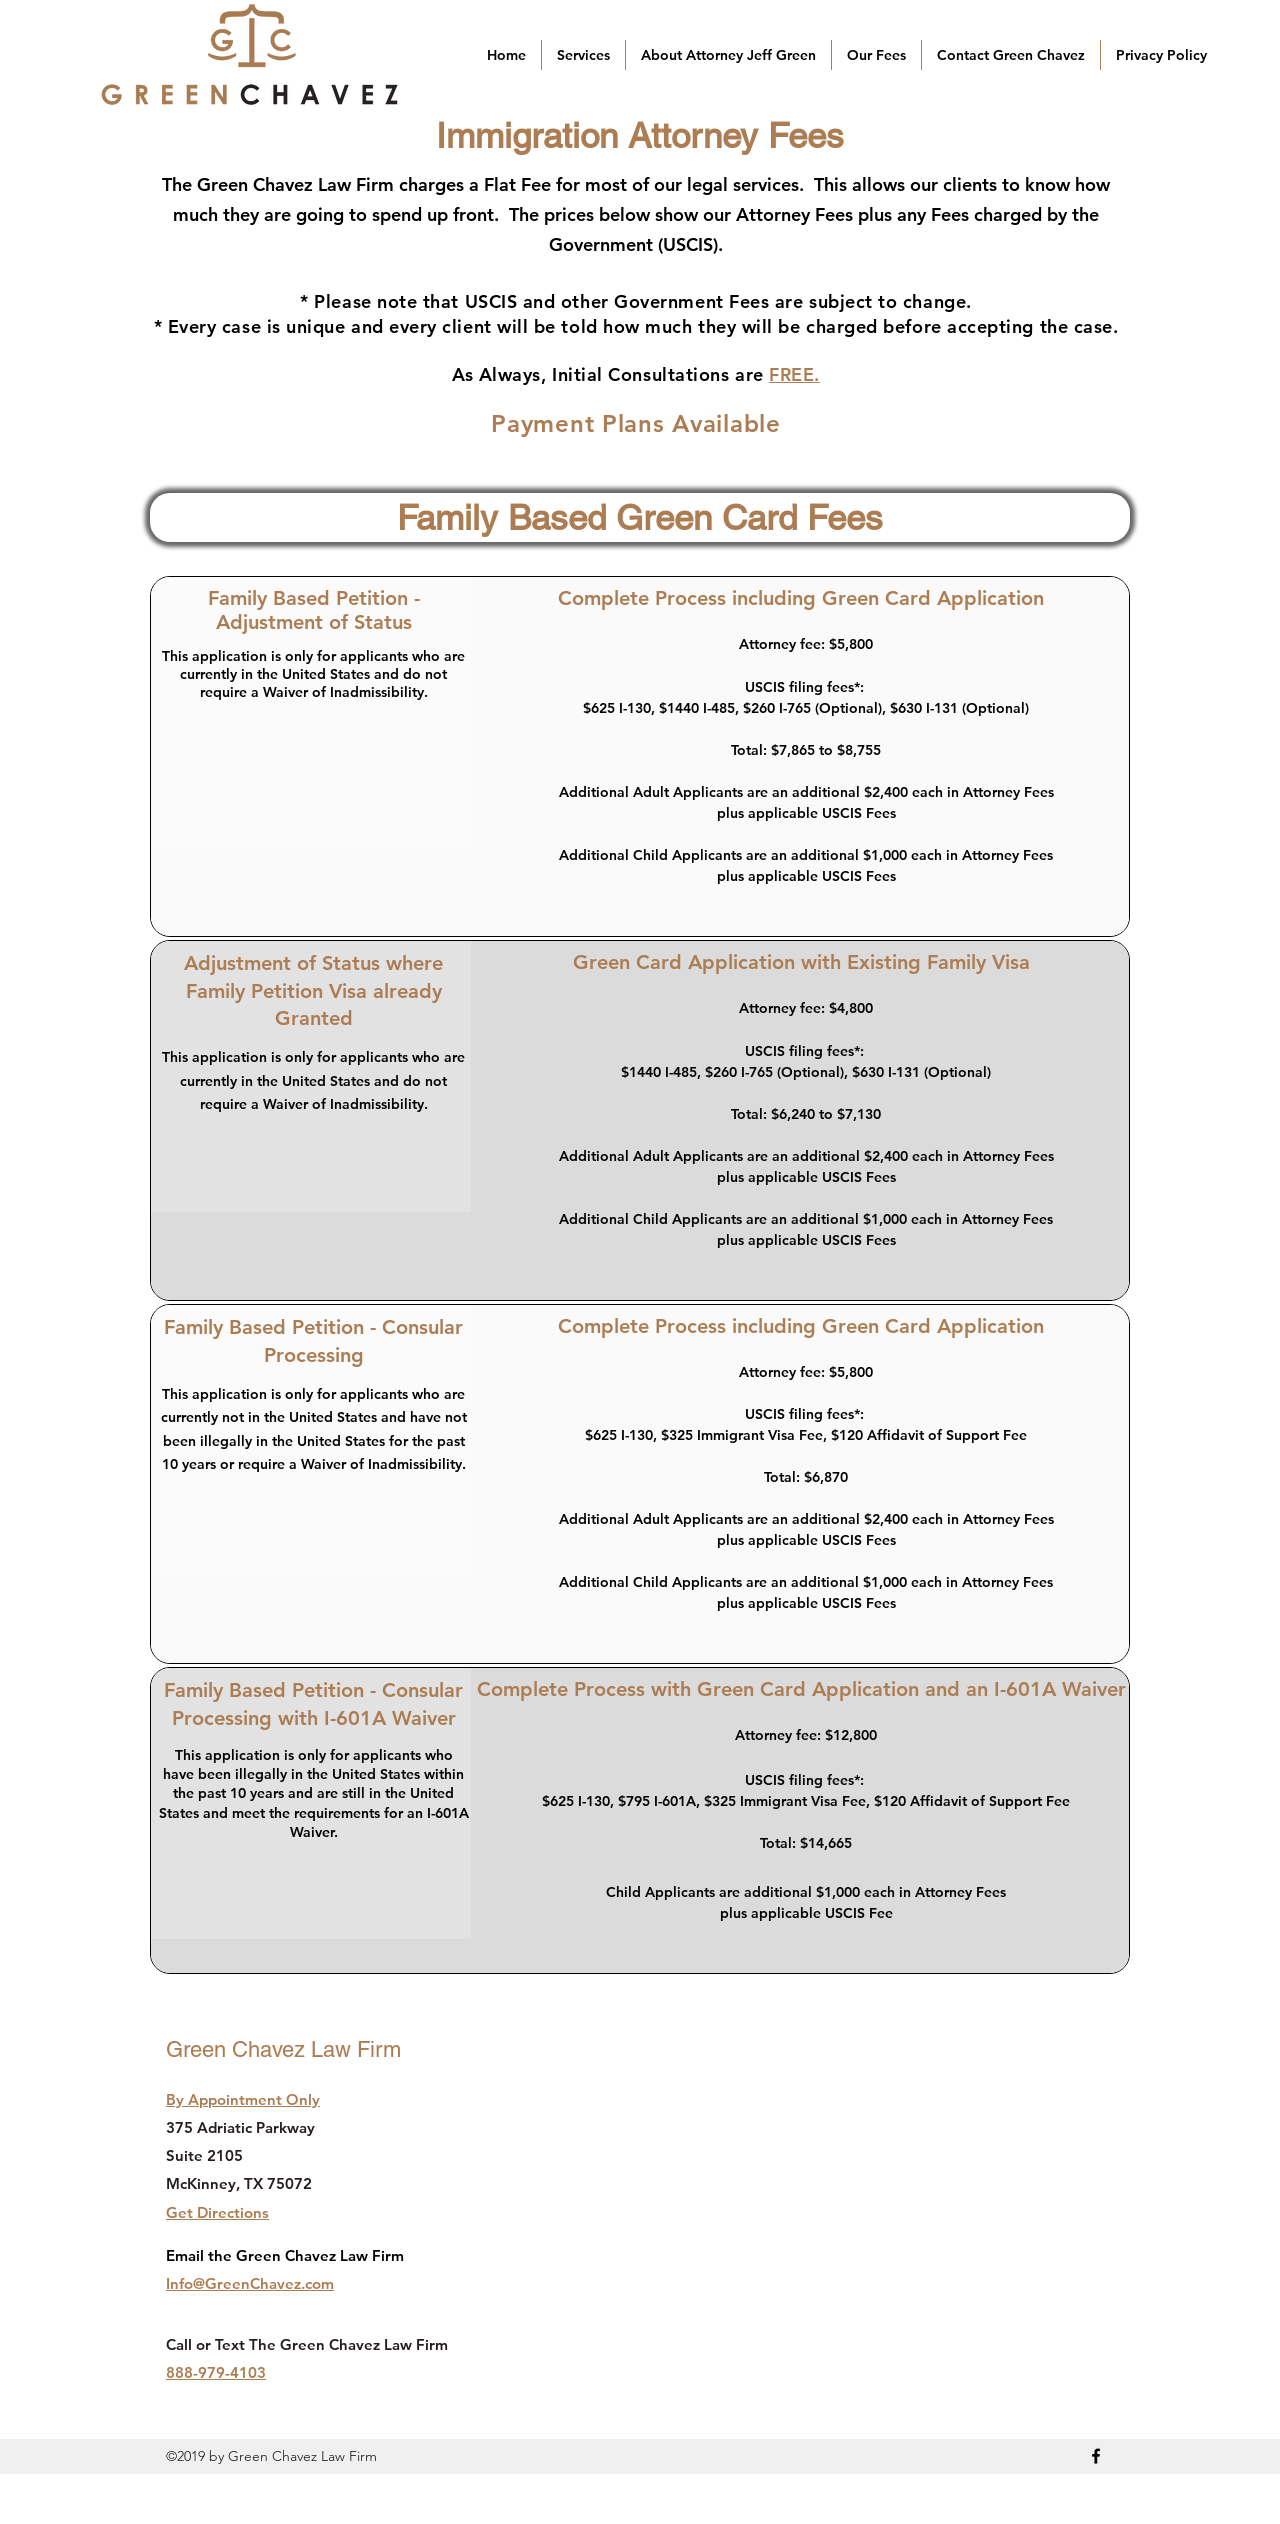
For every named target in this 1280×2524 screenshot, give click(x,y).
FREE (791, 374)
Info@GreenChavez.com (250, 2283)
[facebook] (1096, 2456)
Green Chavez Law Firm (283, 2049)
